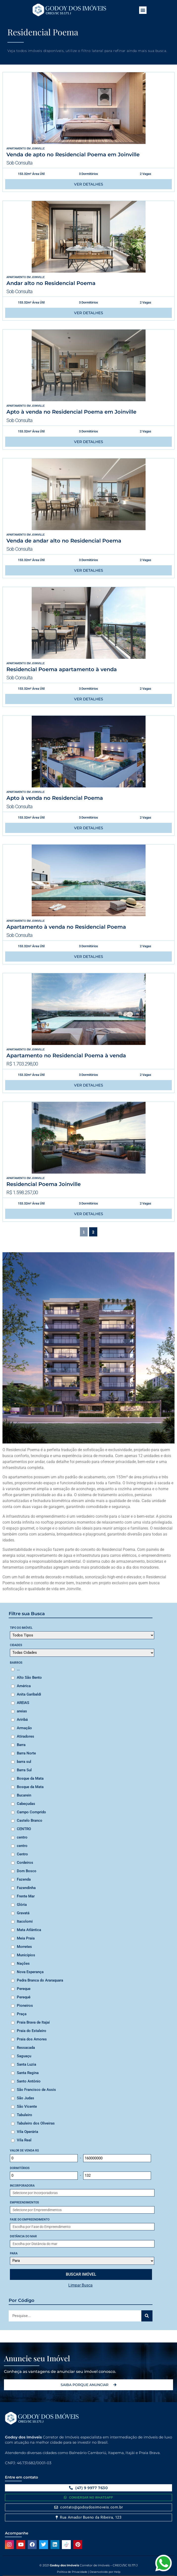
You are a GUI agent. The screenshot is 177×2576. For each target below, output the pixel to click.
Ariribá (22, 1719)
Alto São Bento (29, 1677)
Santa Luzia (26, 2064)
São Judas (25, 2098)
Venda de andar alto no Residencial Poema (63, 541)
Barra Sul (24, 1770)
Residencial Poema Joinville (43, 1184)
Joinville (38, 148)
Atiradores (25, 1736)
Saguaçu (24, 2056)
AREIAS (23, 1702)
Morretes (24, 1946)
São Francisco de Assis (36, 2089)
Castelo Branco (29, 1820)
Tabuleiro (24, 2115)
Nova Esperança (30, 1972)
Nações (23, 1963)
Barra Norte (26, 1753)
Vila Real (24, 2140)
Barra (21, 1745)
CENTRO (24, 1829)
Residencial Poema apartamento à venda (61, 669)
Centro (22, 1854)
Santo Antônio (29, 2081)
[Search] (146, 2315)
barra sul (24, 1761)
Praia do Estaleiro (31, 2030)
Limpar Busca (80, 2285)
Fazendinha (26, 1888)
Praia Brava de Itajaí (33, 2022)
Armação (24, 1728)
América (24, 1686)
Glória (22, 1904)
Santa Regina (28, 2073)
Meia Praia (26, 1938)
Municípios (26, 1955)
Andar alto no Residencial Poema (51, 283)
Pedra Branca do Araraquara (40, 1980)
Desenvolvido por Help (104, 2572)
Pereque (23, 1988)
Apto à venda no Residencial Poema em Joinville (71, 412)
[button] (143, 10)
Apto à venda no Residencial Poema (54, 798)
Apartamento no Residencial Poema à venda (66, 1055)
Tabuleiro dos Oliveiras (36, 2123)
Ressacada (26, 2047)
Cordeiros (25, 1862)
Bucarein (24, 1795)
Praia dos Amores (32, 2039)
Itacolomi (25, 1921)
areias (22, 1711)
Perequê (23, 1997)
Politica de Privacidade (72, 2572)
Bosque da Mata (30, 1778)
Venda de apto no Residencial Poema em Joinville (73, 154)
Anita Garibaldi (29, 1694)
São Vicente (27, 2106)
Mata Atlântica (29, 1930)
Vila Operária (27, 2131)
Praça (21, 2014)
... (18, 1669)
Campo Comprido (31, 1812)
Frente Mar (26, 1896)
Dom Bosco (26, 1871)
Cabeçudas (26, 1803)
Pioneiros (25, 2005)
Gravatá (23, 1913)
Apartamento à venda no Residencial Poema (66, 927)
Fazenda (24, 1879)
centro (22, 1837)
